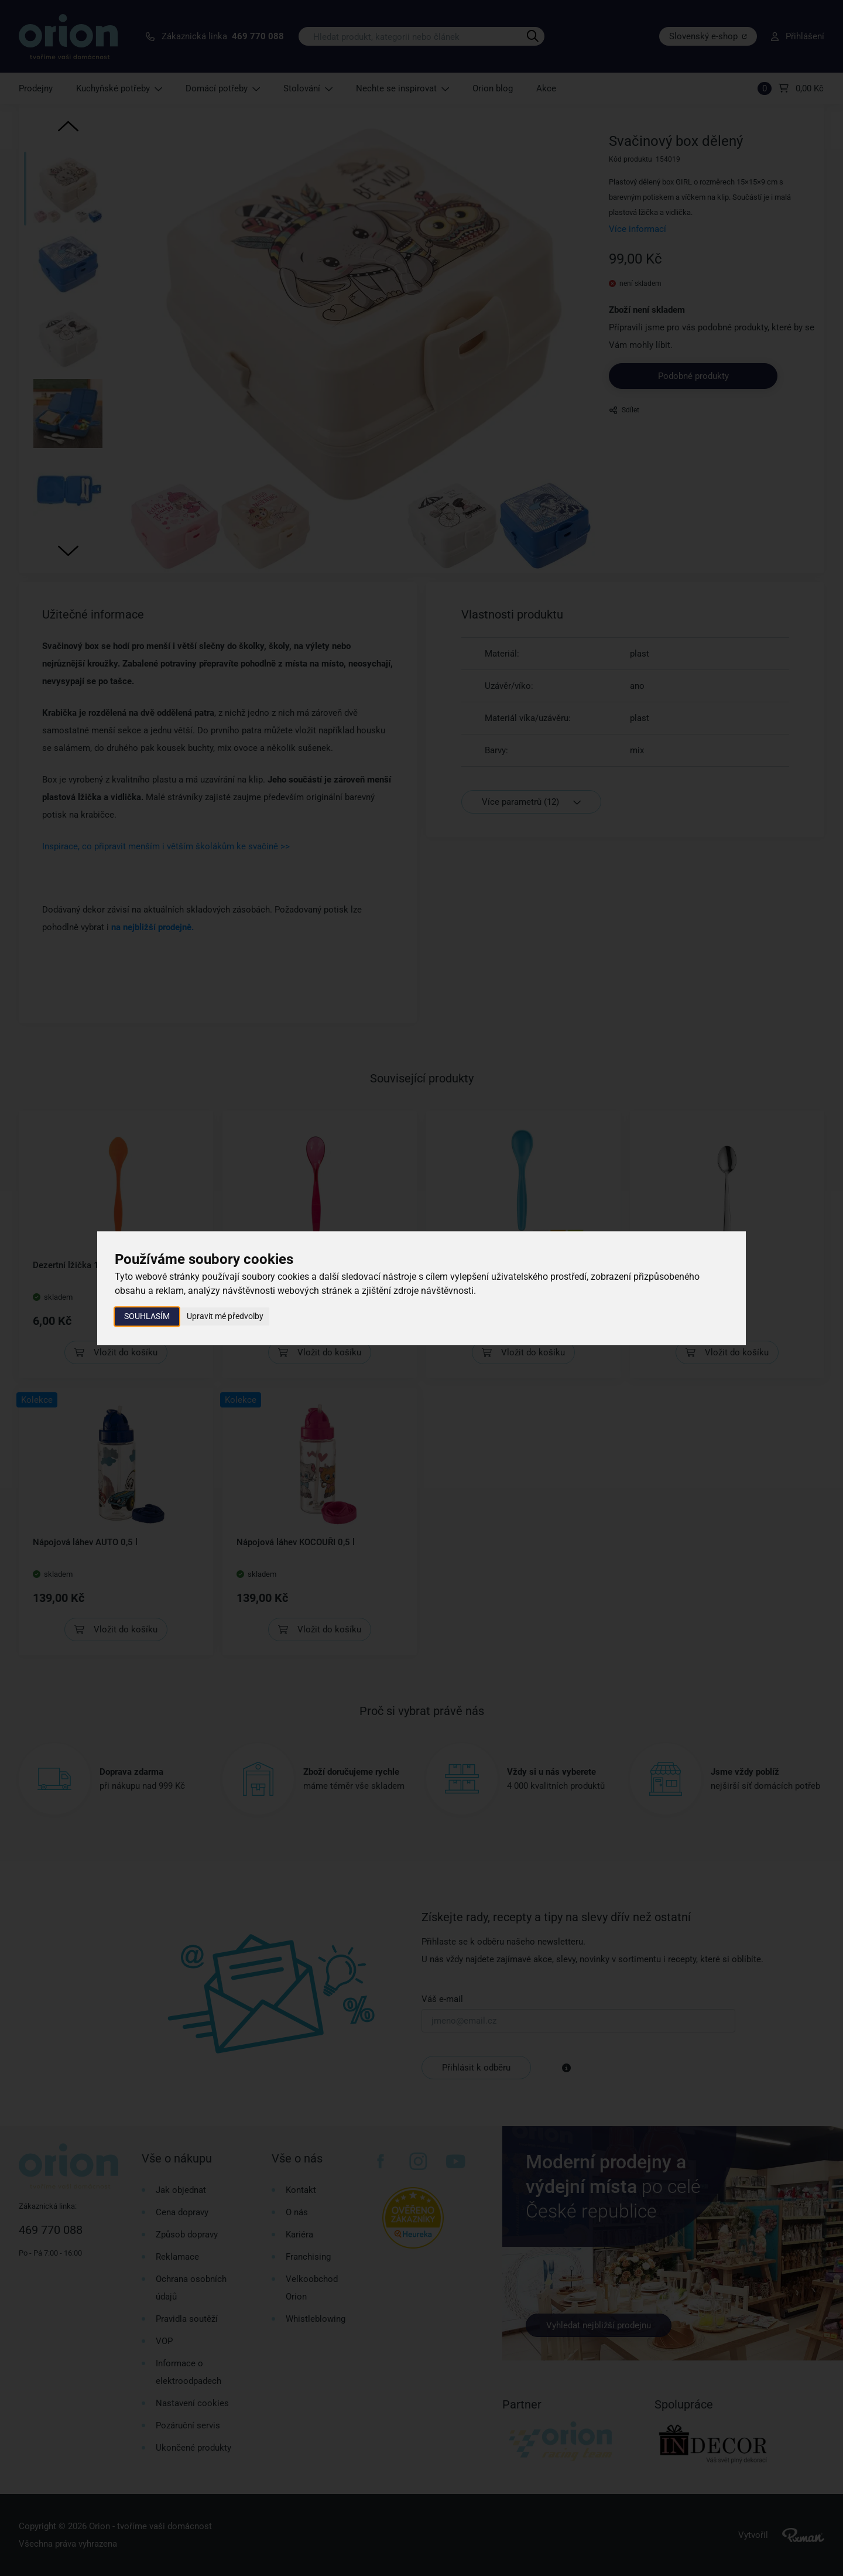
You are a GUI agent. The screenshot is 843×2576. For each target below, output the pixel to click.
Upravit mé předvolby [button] (225, 1316)
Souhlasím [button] (147, 1316)
